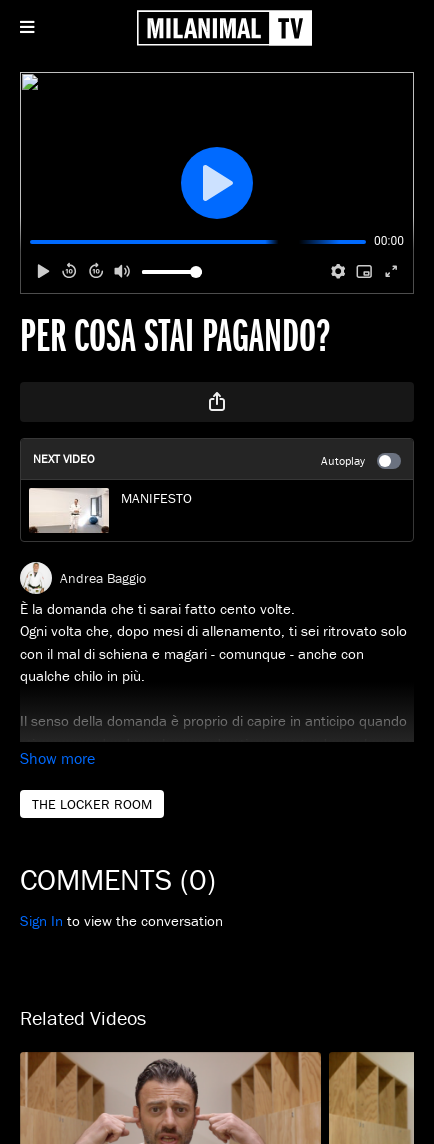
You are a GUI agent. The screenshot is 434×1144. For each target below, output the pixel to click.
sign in (41, 920)
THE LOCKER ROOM (92, 804)
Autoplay (361, 461)
